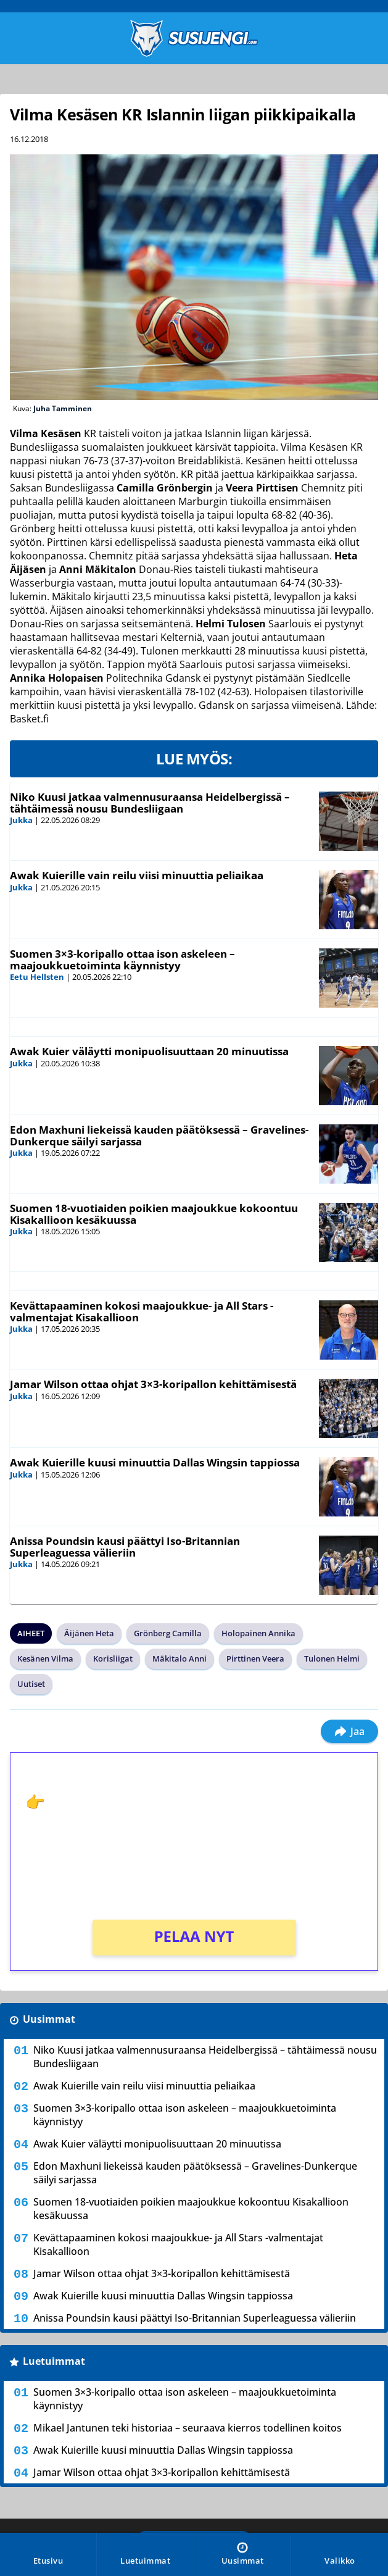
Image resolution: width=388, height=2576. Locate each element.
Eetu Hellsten (37, 976)
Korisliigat (113, 1658)
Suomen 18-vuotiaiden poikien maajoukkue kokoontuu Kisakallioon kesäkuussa (154, 1214)
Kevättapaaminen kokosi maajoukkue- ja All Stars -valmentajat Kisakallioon (141, 1311)
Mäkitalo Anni (179, 1658)
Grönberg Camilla (168, 1633)
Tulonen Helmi (332, 1658)
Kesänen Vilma (45, 1658)
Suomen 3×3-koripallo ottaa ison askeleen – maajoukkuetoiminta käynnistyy (122, 959)
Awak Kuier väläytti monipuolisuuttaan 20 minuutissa (149, 1051)
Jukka (21, 820)
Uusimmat (49, 2019)
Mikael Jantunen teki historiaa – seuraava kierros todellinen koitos (187, 2428)
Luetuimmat (54, 2361)
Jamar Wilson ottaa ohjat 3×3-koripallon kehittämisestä (153, 1384)
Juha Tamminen (62, 408)
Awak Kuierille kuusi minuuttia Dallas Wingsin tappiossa (155, 1462)
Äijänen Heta (89, 1633)
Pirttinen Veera (255, 1658)
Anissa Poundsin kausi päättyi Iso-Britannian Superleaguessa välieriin (125, 1547)
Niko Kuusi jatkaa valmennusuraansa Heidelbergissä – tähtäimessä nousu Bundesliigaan (150, 803)
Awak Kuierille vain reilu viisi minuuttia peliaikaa (136, 875)
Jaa (349, 1731)
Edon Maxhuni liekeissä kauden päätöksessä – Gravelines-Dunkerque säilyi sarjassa (159, 1135)
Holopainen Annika (258, 1633)
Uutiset (31, 1683)
